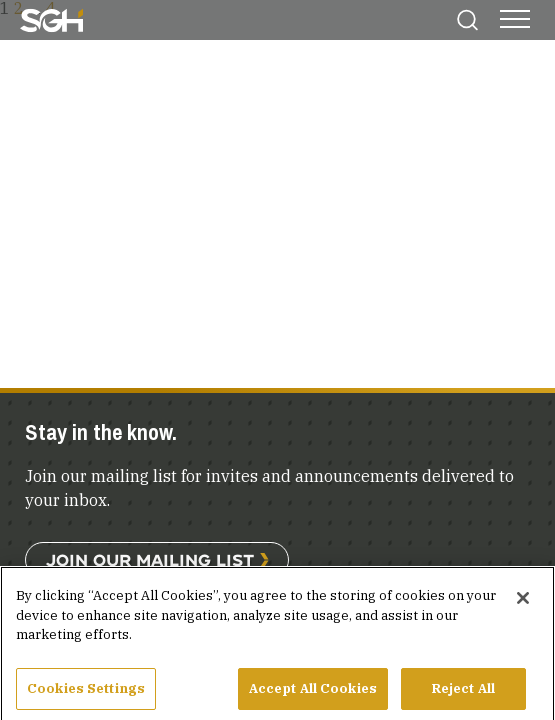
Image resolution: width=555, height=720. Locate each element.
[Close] (523, 604)
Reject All (463, 694)
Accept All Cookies (313, 694)
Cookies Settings (86, 694)
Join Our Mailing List (150, 559)
